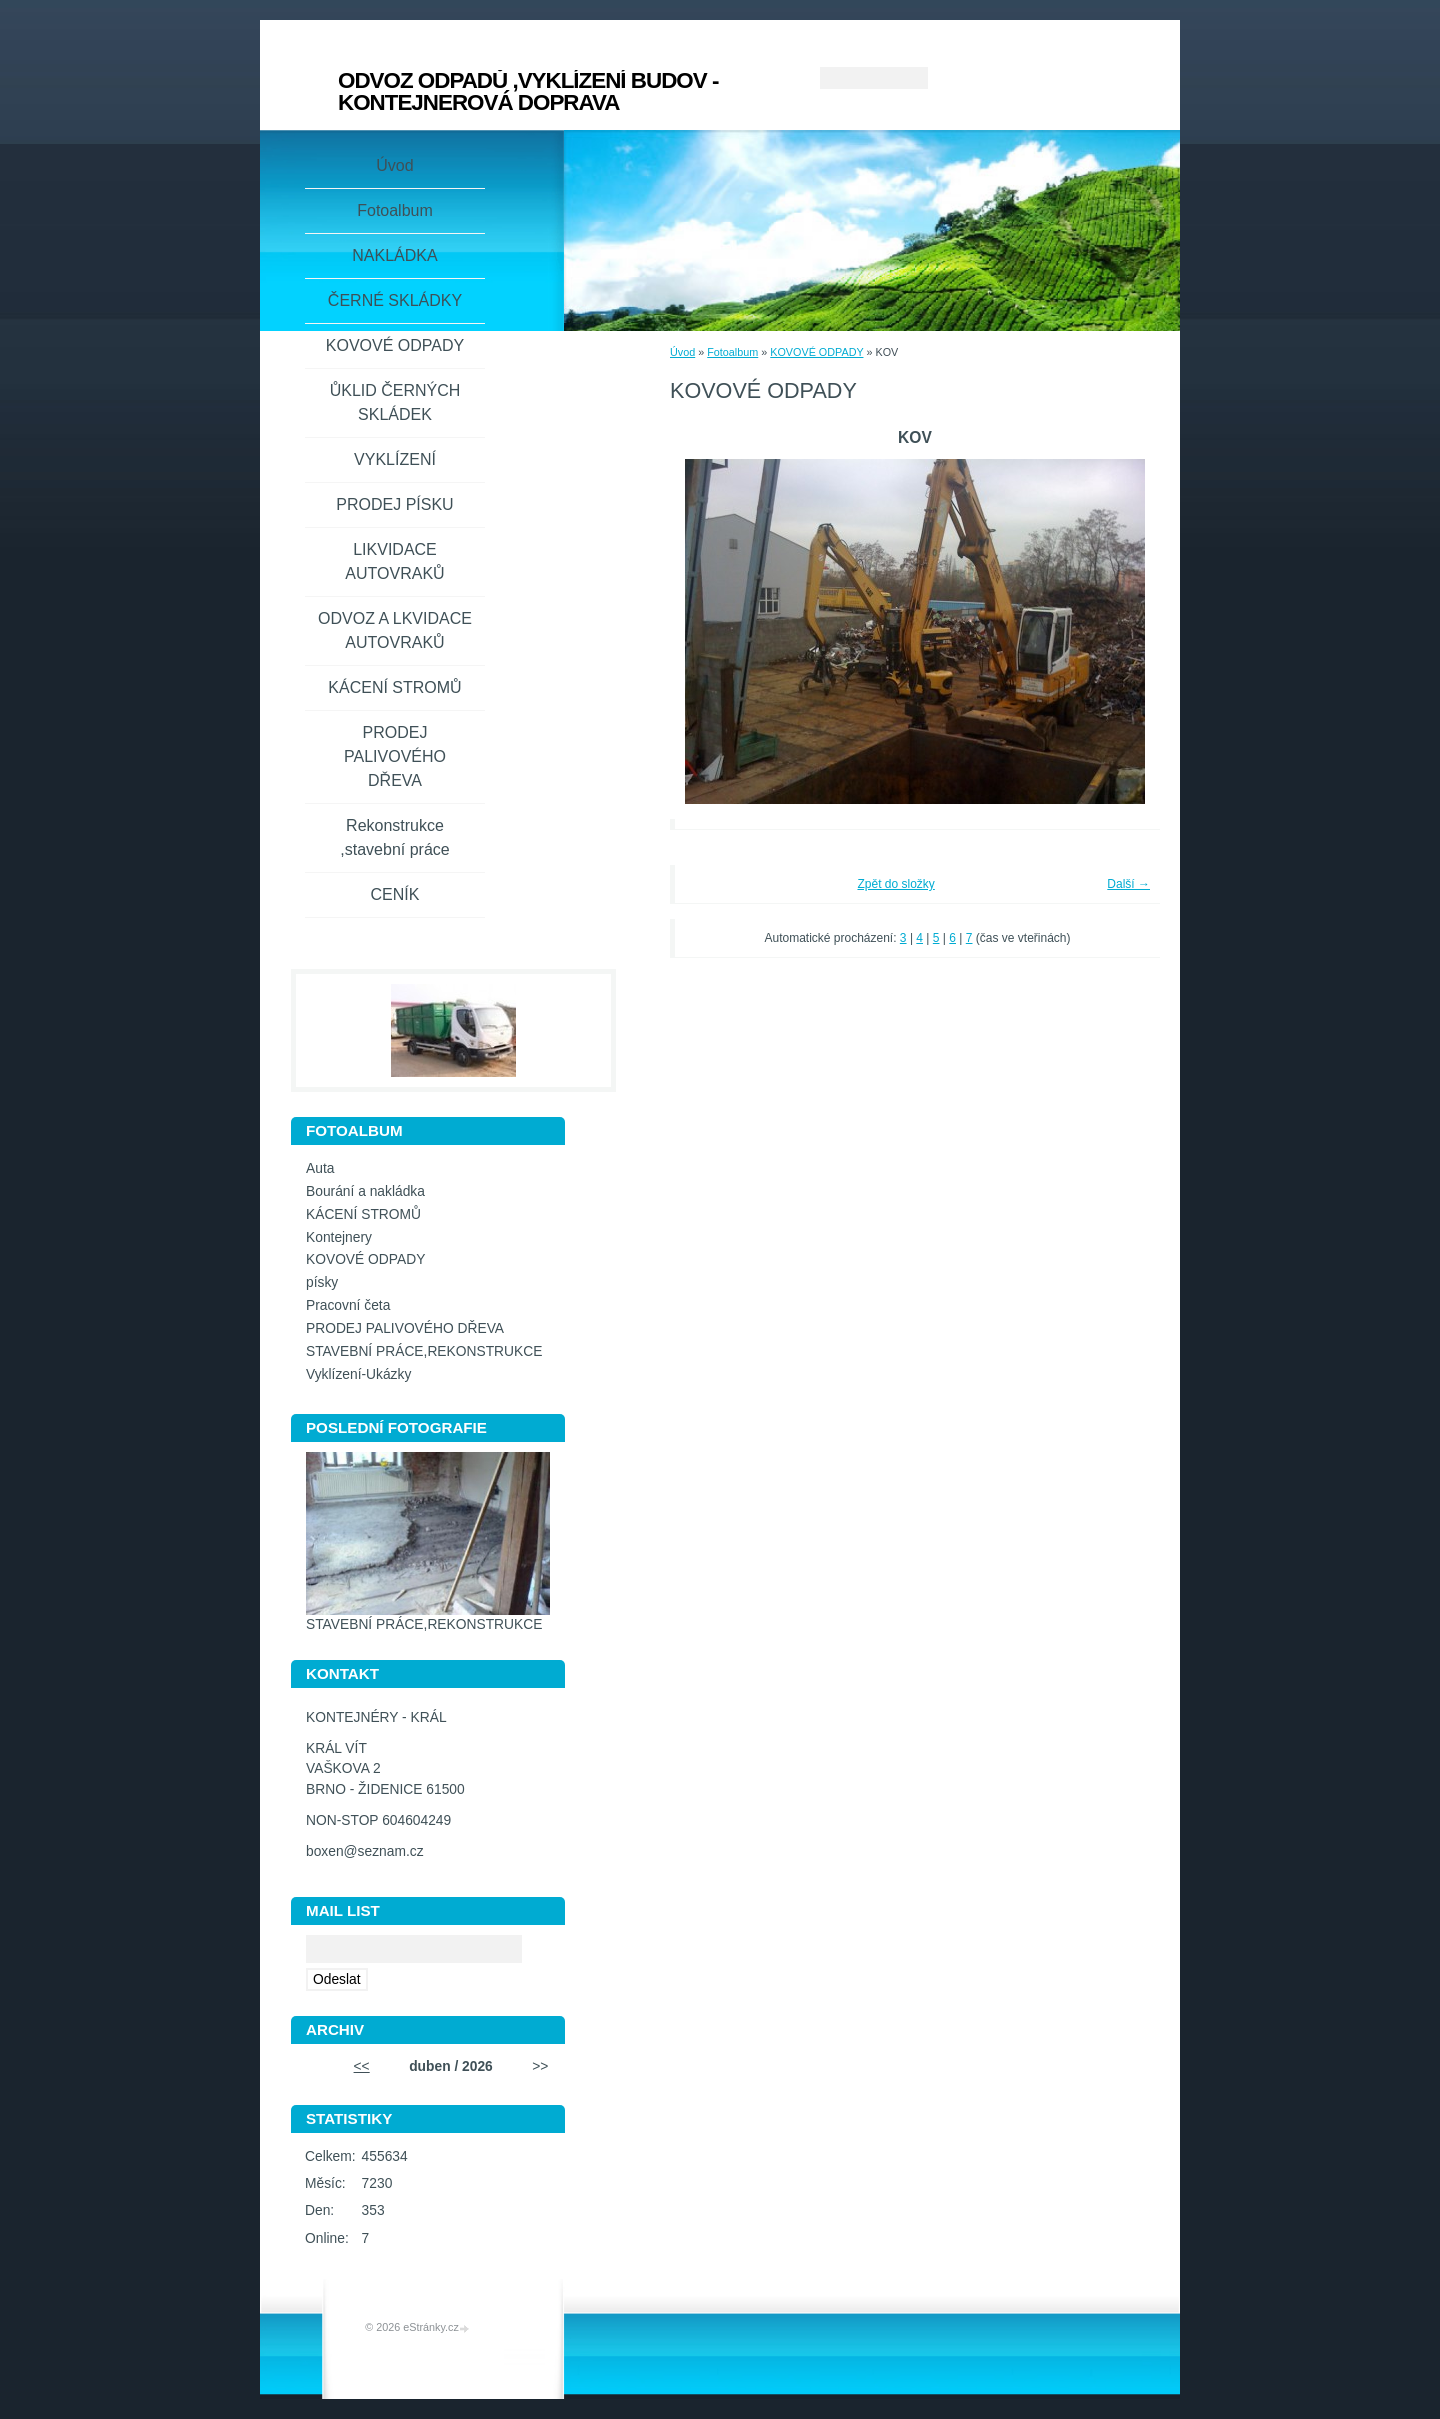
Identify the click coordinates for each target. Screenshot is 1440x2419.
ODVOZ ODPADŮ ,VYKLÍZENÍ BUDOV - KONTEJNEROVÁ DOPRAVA (528, 91)
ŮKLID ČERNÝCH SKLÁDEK (395, 402)
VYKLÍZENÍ (395, 459)
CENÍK (395, 894)
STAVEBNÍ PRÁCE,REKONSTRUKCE (424, 1351)
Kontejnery (339, 1237)
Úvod (682, 352)
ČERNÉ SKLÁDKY (395, 300)
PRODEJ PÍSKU (394, 504)
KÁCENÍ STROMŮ (394, 687)
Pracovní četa (348, 1305)
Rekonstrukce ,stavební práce (394, 837)
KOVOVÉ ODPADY (816, 352)
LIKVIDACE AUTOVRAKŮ (394, 561)
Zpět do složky (895, 884)
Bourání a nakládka (365, 1191)
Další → (1128, 884)
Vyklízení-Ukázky (358, 1374)
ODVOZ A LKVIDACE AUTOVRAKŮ (395, 630)
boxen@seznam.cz (365, 1851)
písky (322, 1282)
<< (362, 2066)
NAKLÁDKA (394, 255)
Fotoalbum (732, 352)
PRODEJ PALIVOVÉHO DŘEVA (395, 756)
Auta (320, 1168)
